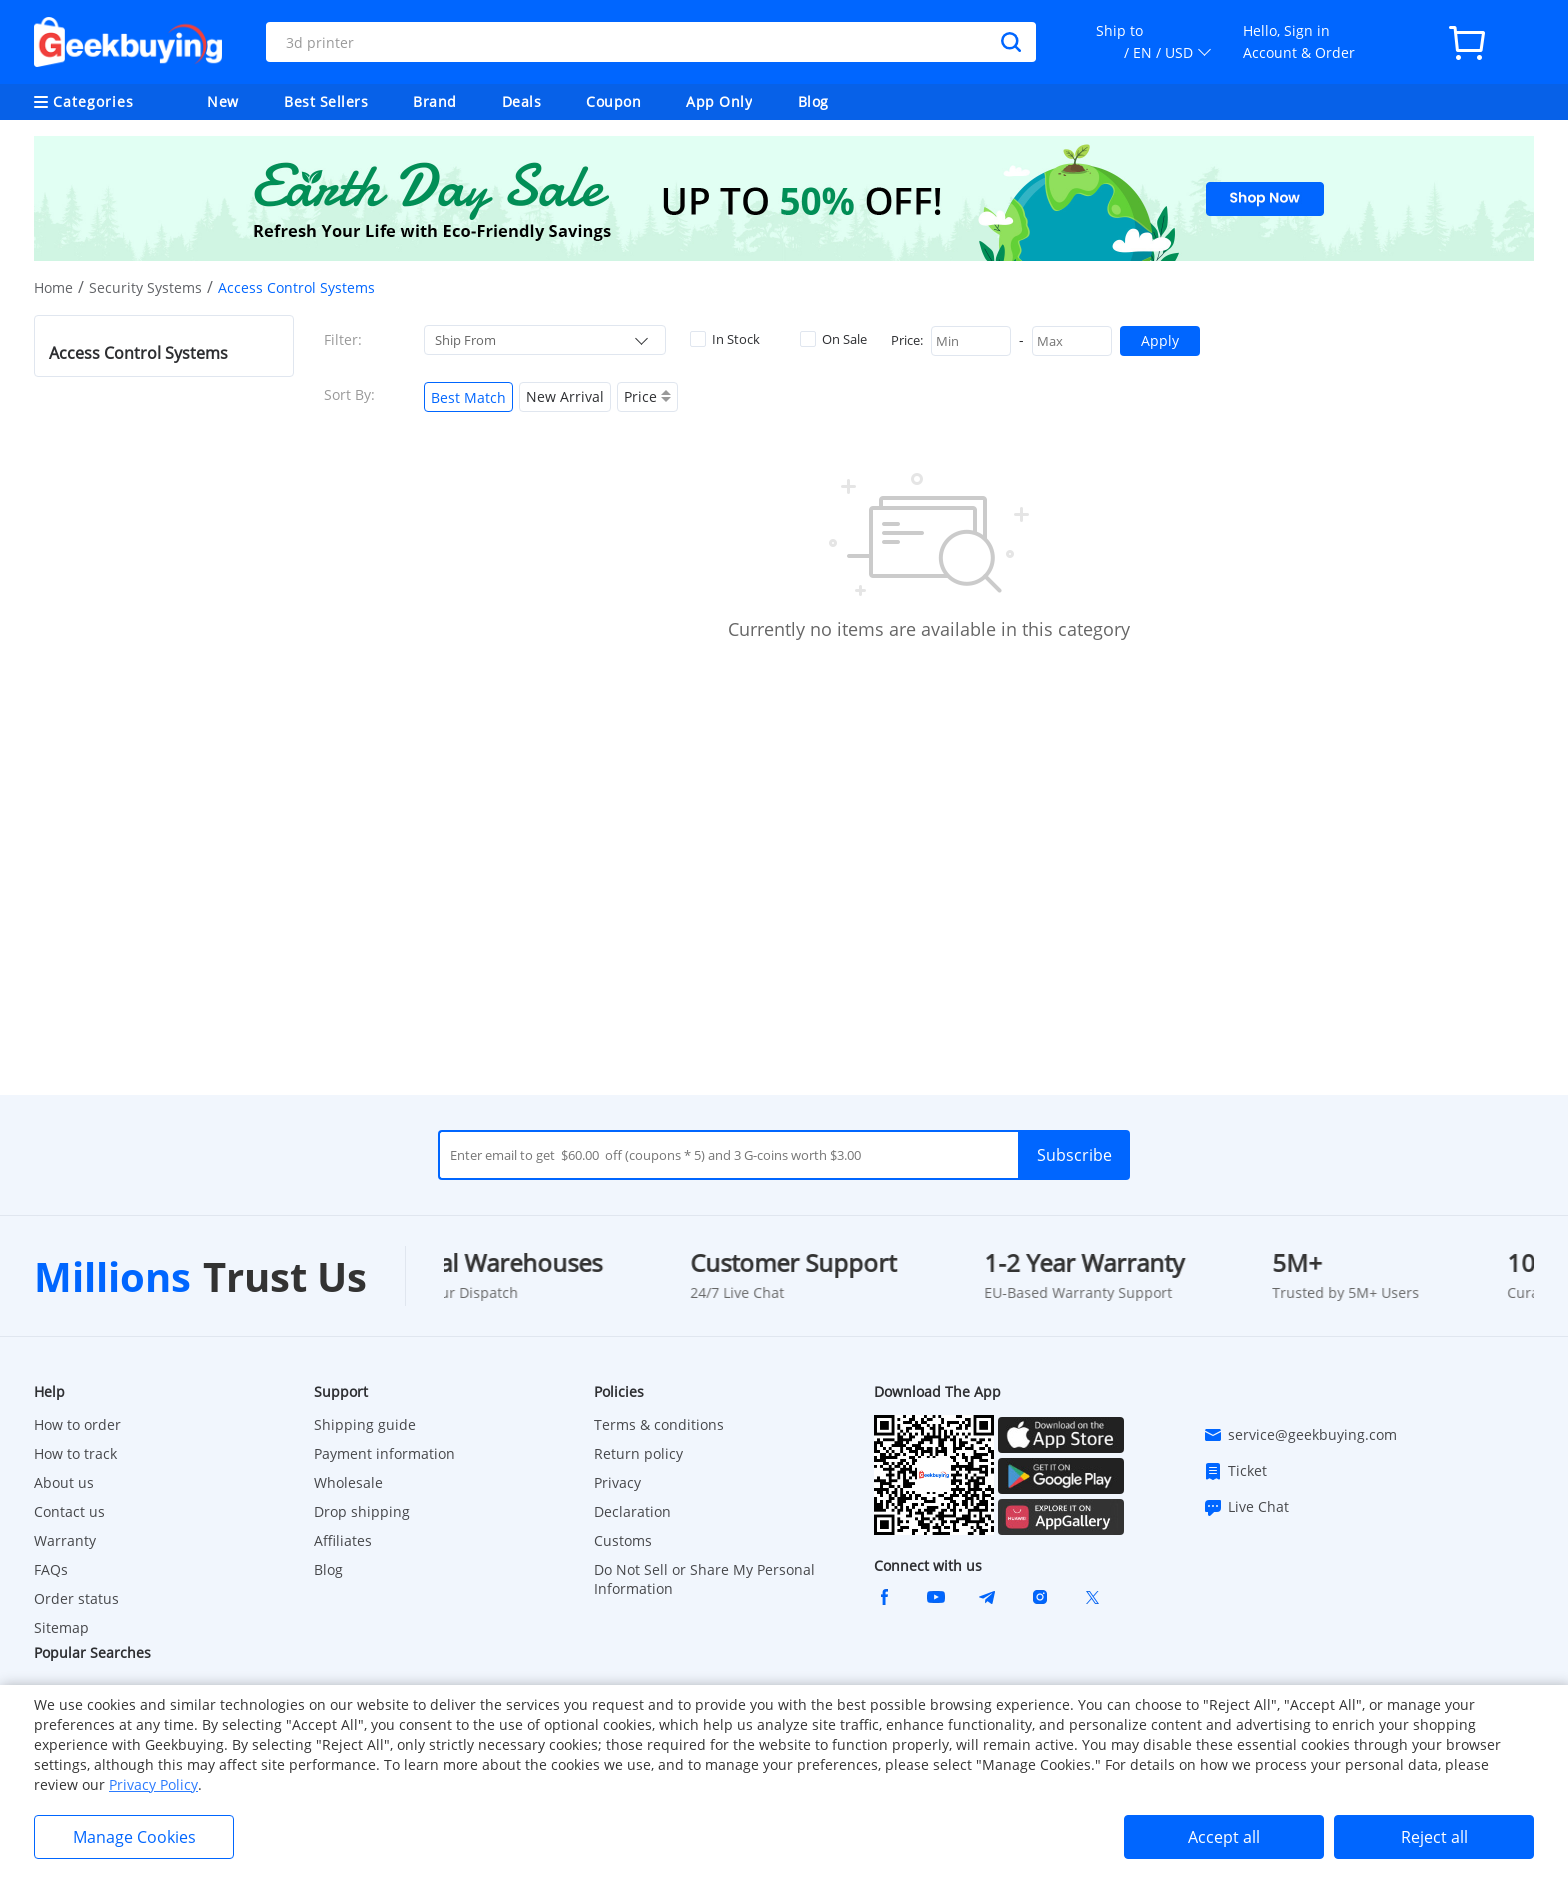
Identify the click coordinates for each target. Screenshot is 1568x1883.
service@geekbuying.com (1300, 1435)
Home (53, 287)
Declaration (632, 1511)
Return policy (638, 1453)
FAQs (51, 1569)
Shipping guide (365, 1424)
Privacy (617, 1482)
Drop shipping (362, 1511)
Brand (435, 101)
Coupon (613, 101)
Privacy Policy (153, 1784)
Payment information (384, 1453)
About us (64, 1482)
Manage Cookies (134, 1837)
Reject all (1434, 1837)
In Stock (725, 339)
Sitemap (61, 1627)
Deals (522, 101)
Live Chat (1246, 1507)
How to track (75, 1453)
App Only (719, 101)
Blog (813, 101)
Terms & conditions (659, 1424)
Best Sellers (326, 101)
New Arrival (565, 396)
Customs (623, 1540)
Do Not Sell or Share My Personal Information (704, 1579)
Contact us (69, 1511)
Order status (76, 1598)
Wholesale (348, 1482)
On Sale (833, 339)
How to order (77, 1424)
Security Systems (145, 287)
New (223, 101)
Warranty (65, 1540)
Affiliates (343, 1540)
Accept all (1224, 1837)
